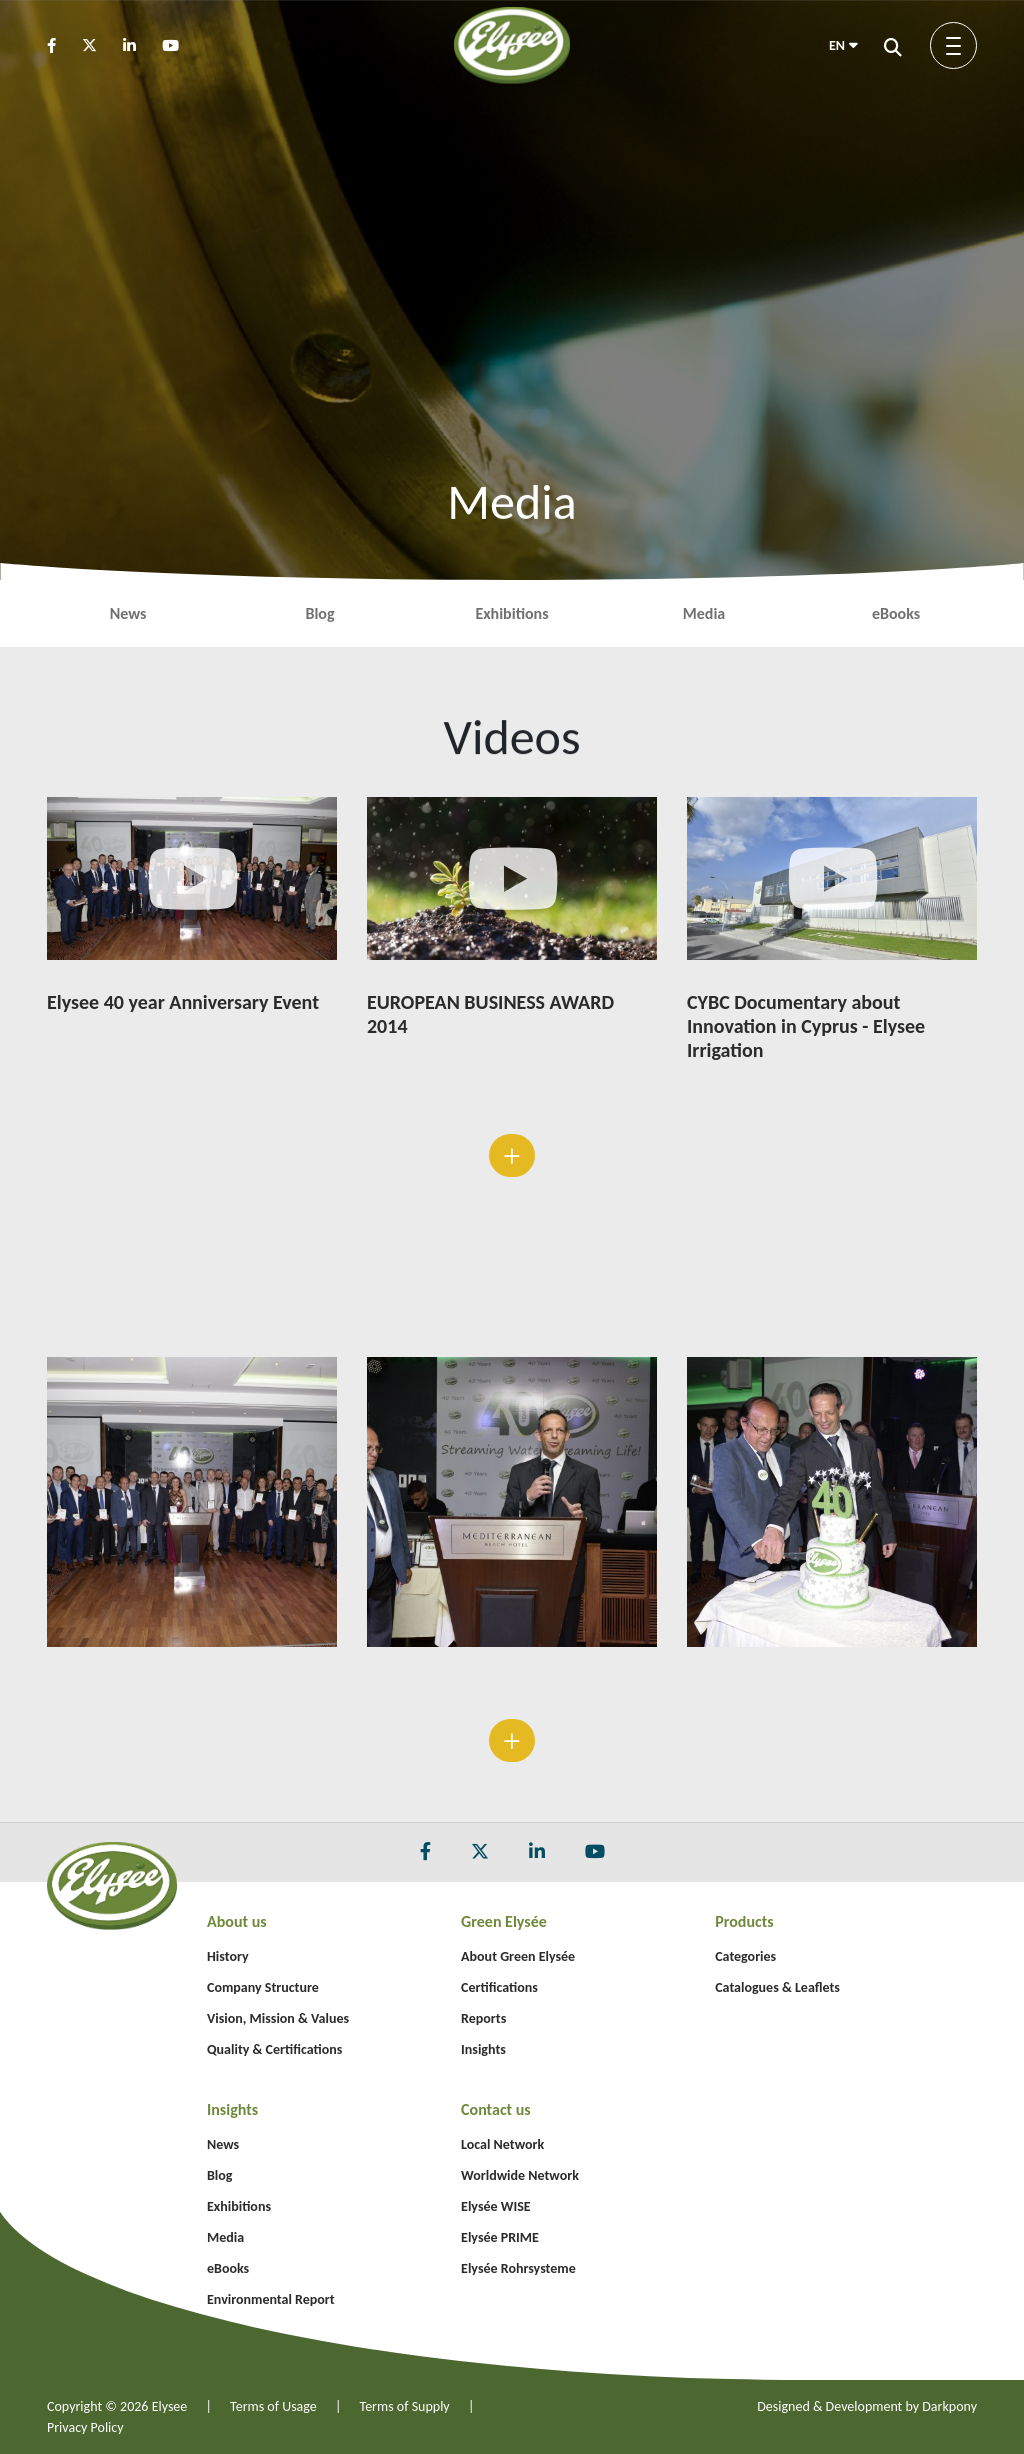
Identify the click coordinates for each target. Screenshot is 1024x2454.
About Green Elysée (518, 1956)
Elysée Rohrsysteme (518, 2268)
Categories (745, 1956)
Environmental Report (271, 2299)
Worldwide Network (520, 2175)
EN (843, 45)
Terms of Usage (273, 2406)
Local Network (502, 2144)
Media (704, 613)
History (228, 1956)
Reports (483, 2018)
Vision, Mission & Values (278, 2018)
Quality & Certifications (274, 2049)
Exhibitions (511, 613)
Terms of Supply (405, 2406)
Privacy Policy (85, 2427)
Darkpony (949, 2406)
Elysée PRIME (500, 2237)
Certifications (499, 1987)
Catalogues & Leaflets (777, 1987)
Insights (483, 2049)
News (128, 613)
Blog (319, 613)
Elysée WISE (496, 2206)
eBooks (896, 613)
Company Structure (263, 1987)
